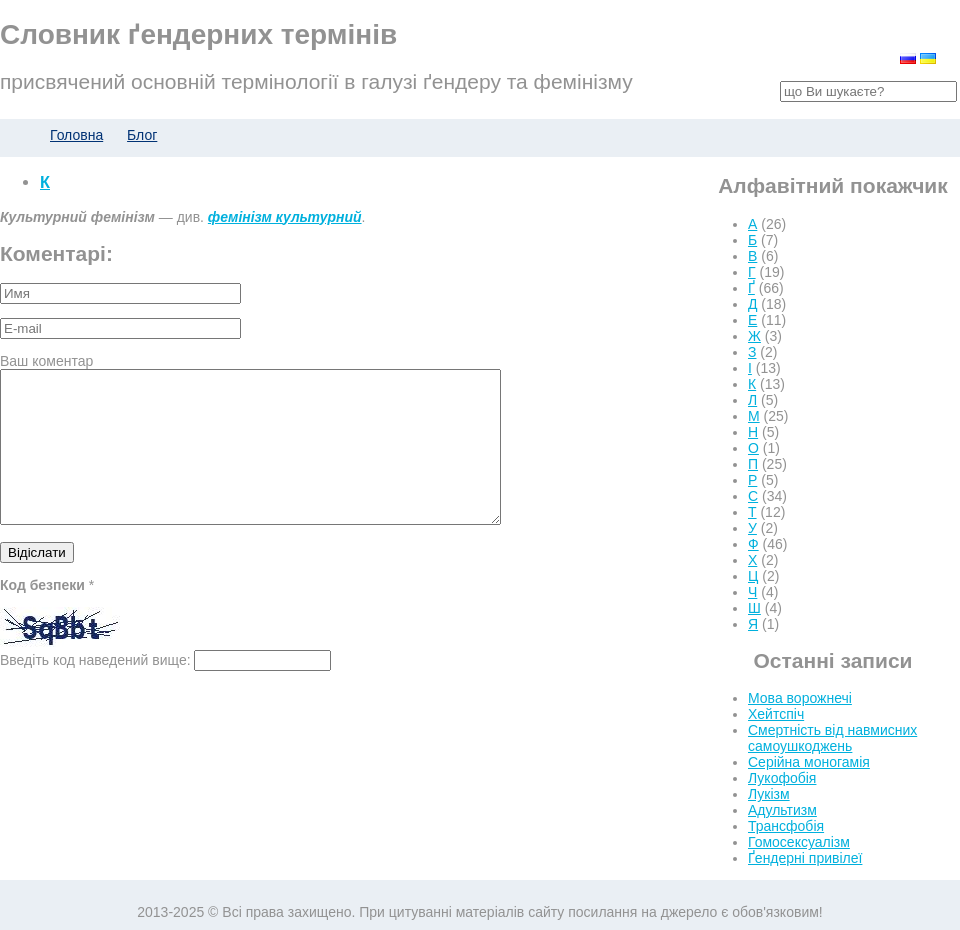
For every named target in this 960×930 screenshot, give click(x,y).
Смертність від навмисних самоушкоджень (832, 738)
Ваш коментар (46, 361)
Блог (142, 135)
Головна (76, 135)
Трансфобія (786, 826)
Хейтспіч (776, 714)
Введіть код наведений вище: (95, 690)
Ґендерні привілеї (805, 858)
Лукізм (769, 794)
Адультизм (782, 810)
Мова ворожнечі (800, 698)
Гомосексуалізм (799, 842)
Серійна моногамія (809, 762)
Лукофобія (782, 778)
